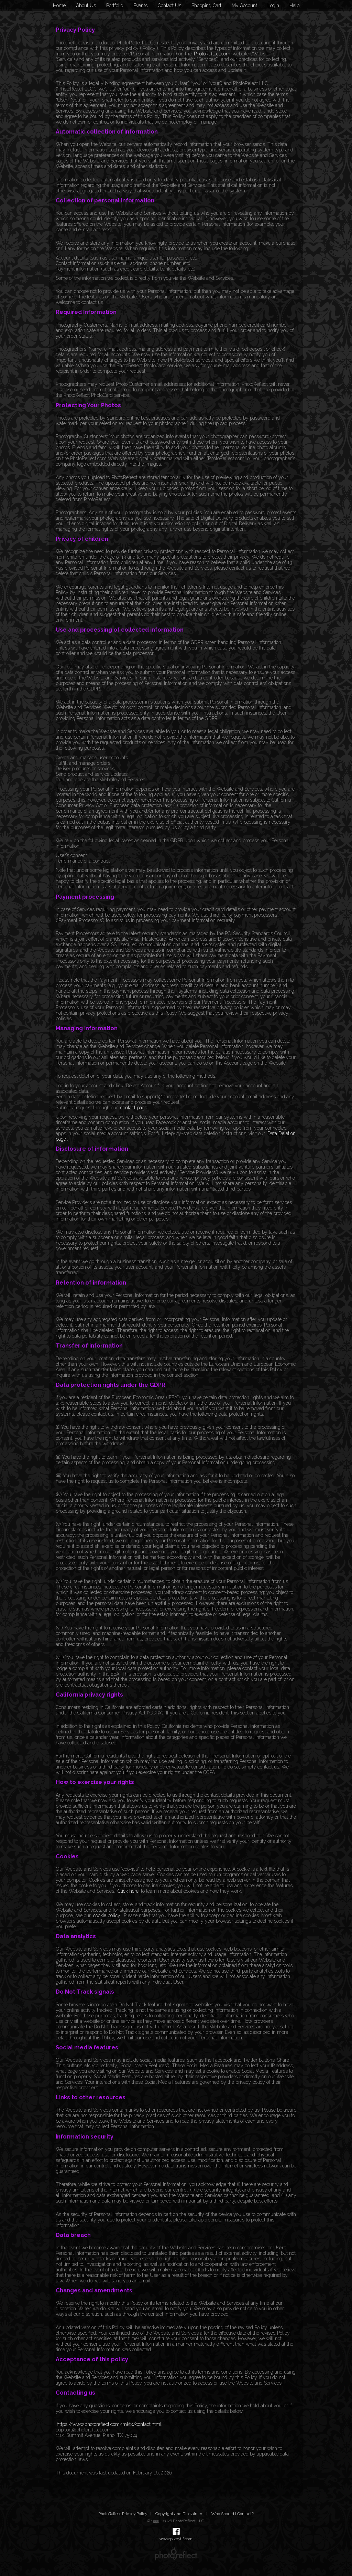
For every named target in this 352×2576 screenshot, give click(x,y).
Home (59, 5)
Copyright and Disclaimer (179, 2513)
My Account (244, 5)
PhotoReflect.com (212, 53)
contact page (133, 1107)
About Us (86, 5)
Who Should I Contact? (232, 2513)
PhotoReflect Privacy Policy (122, 2513)
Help (294, 5)
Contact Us (169, 5)
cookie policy (106, 1915)
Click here (128, 1891)
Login (273, 5)
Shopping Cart (206, 5)
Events (140, 5)
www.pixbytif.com (176, 2538)
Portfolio (114, 5)
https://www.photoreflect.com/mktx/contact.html (109, 2424)
